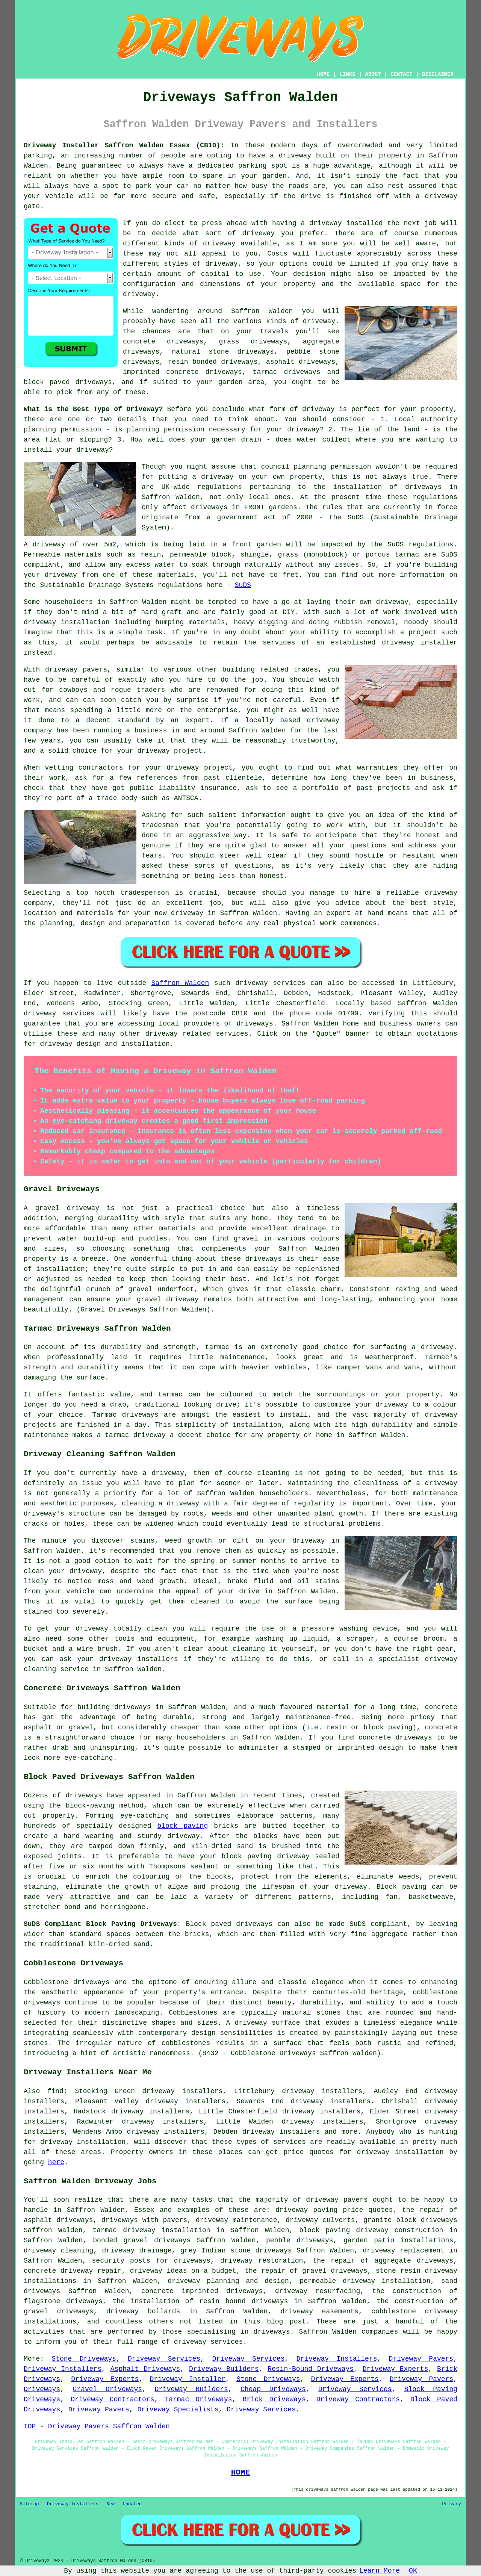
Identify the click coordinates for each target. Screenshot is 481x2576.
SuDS (243, 585)
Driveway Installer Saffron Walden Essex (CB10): (124, 145)
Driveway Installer (187, 2379)
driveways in (431, 487)
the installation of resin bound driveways (200, 2301)
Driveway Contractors (112, 2399)
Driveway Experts (395, 2369)
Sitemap (29, 2504)
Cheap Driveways (273, 2389)
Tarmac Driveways (198, 2399)
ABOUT (373, 74)
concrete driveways (163, 341)
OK (413, 2570)
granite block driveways (410, 2220)
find (55, 2091)
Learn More (379, 2570)
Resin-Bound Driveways (311, 2369)
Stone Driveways (83, 2359)
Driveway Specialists (177, 2409)
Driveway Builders (224, 2369)
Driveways (42, 2389)
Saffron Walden (180, 983)
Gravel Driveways (107, 2389)
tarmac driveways (287, 372)
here (56, 2162)
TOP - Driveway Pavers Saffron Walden (97, 2426)
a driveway (290, 155)
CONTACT (401, 74)
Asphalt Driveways (145, 2369)
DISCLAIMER (438, 74)
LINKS (347, 74)
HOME (323, 74)
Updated (132, 2504)
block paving (182, 1826)
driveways (314, 2240)
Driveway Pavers (421, 2359)
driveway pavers (337, 2200)
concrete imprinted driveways (202, 2291)
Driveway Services (164, 2359)
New (110, 2504)
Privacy (451, 2504)
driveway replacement (404, 2250)
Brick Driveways (274, 2399)
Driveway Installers (336, 2359)
